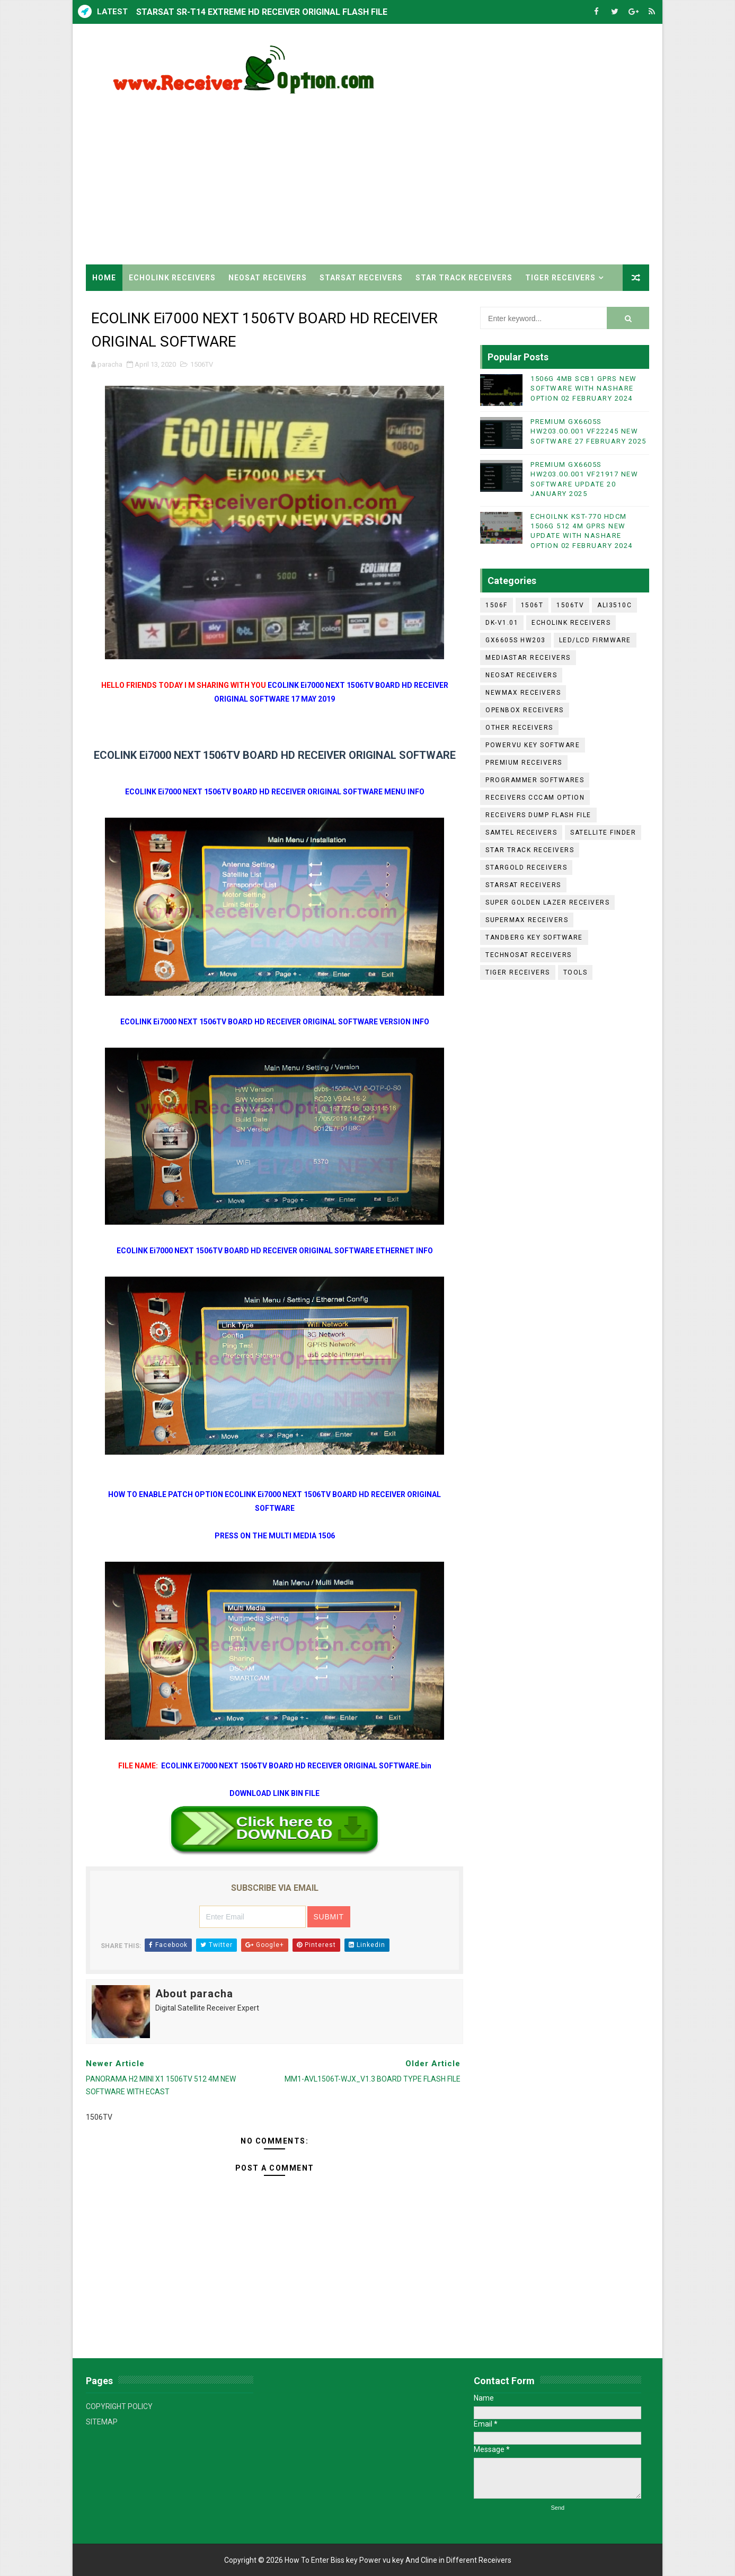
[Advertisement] (455, 174)
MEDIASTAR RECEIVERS (528, 657)
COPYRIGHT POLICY (119, 2406)
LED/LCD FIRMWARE (595, 640)
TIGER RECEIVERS (560, 277)
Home (104, 277)
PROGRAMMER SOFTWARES (534, 780)
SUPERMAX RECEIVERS (526, 920)
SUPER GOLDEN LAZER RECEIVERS (547, 902)
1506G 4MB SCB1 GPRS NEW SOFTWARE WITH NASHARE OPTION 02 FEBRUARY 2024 (583, 388)
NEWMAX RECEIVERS (523, 692)
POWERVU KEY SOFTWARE (532, 745)
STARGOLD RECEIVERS (526, 867)
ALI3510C (614, 605)
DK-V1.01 (501, 622)
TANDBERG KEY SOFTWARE (534, 937)
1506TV (201, 364)
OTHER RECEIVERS (519, 727)
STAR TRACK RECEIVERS (463, 277)
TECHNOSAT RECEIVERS (528, 955)
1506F (496, 605)
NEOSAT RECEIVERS (267, 277)
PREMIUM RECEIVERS (523, 762)
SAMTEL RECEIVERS (521, 832)
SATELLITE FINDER (603, 832)
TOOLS (575, 972)
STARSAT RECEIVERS (361, 277)
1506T (532, 605)
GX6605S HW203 (515, 640)
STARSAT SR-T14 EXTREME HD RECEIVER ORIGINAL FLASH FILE (261, 12)
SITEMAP (102, 2422)
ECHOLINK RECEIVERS (172, 277)
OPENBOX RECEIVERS (524, 710)
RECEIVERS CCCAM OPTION (535, 797)
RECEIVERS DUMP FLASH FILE (538, 815)
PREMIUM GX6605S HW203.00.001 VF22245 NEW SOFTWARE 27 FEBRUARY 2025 (588, 431)
